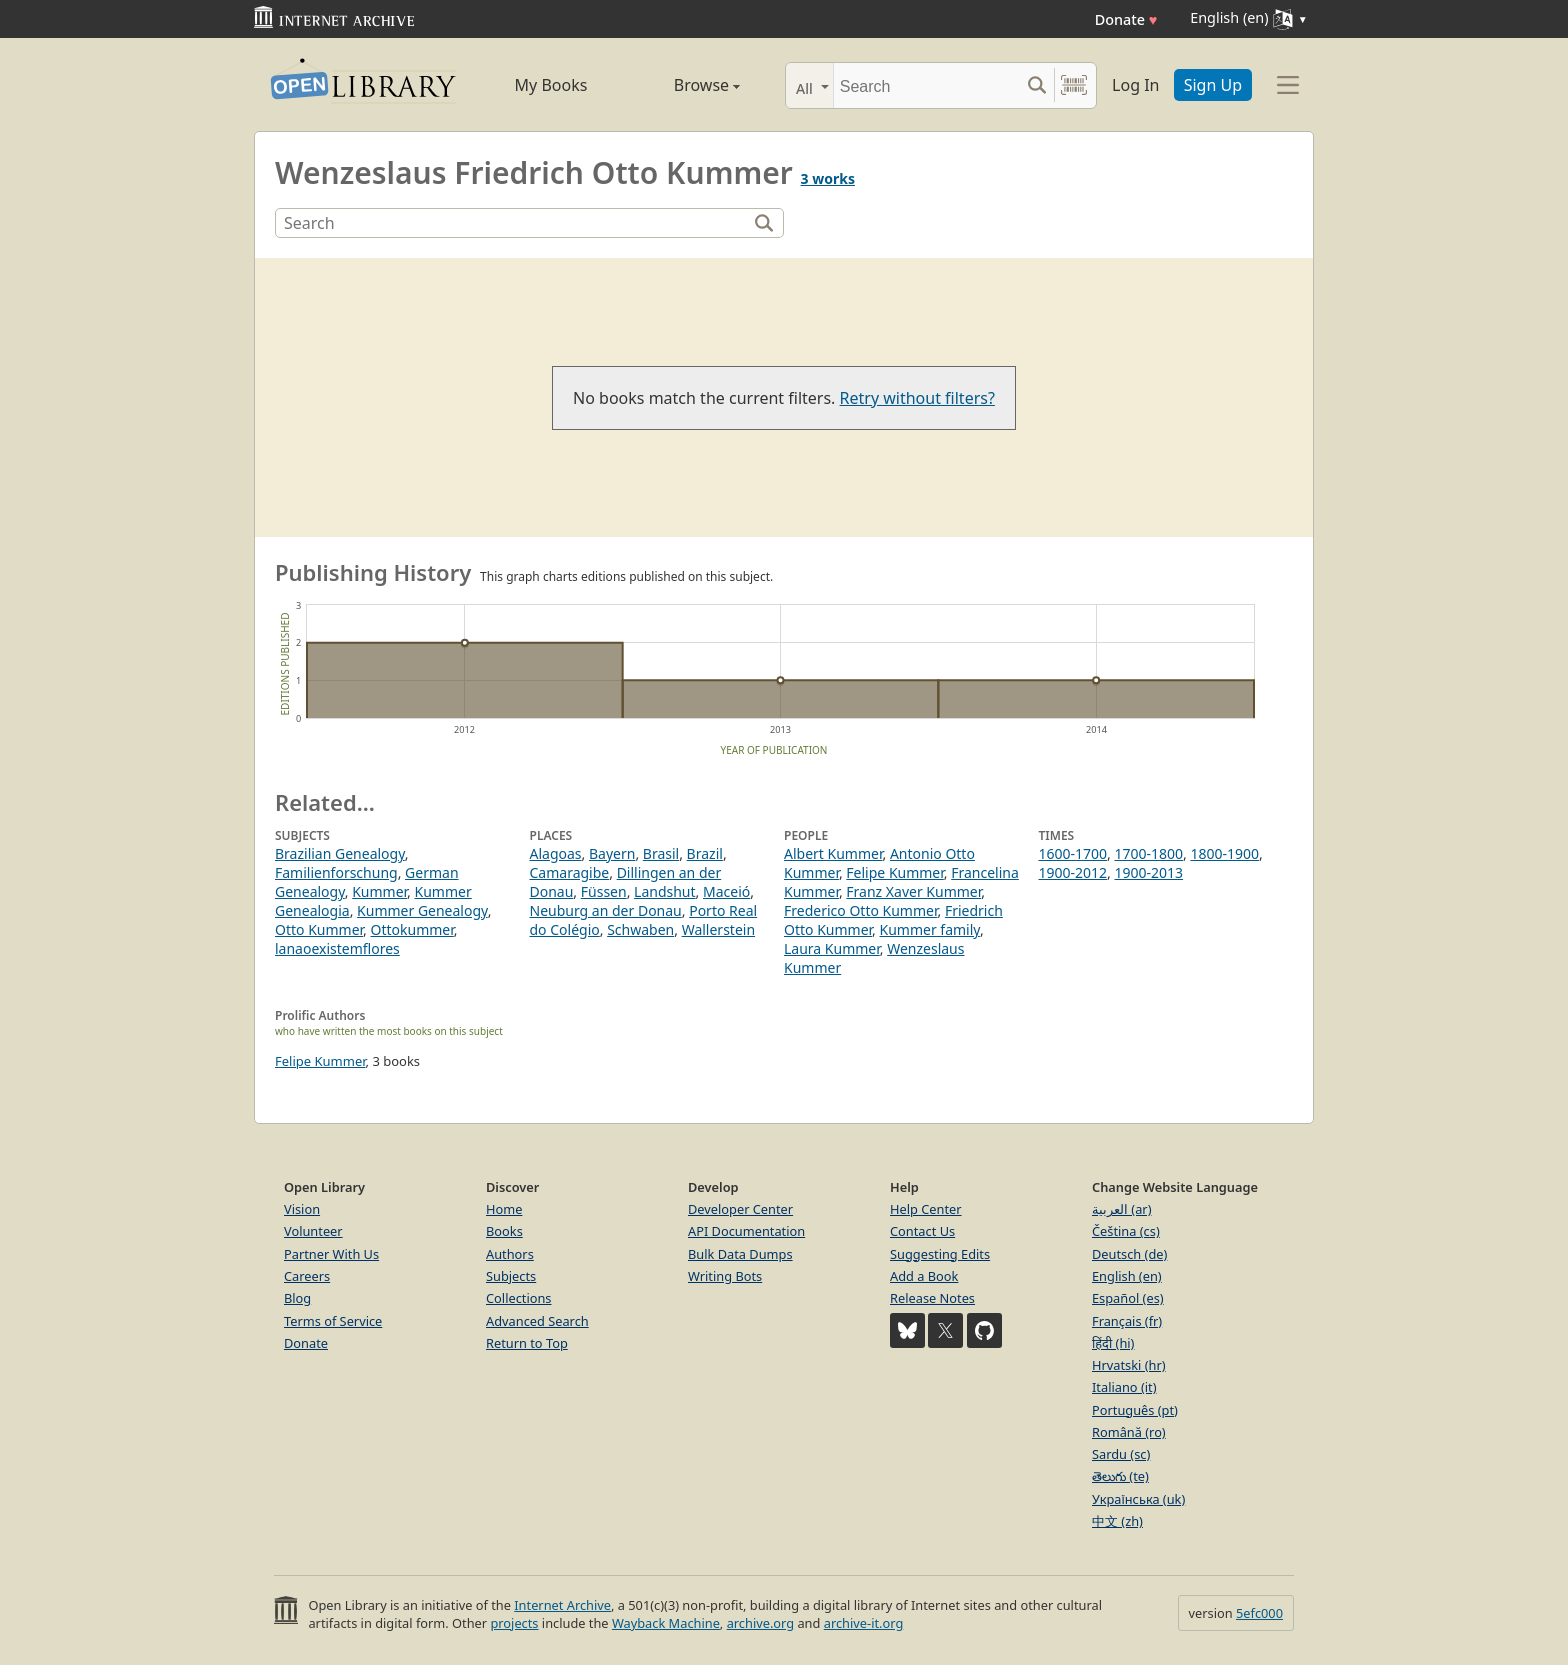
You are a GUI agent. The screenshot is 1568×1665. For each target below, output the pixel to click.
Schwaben (640, 929)
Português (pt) (1135, 1410)
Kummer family (930, 929)
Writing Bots (725, 1276)
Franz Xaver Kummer (913, 891)
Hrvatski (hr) (1129, 1365)
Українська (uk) (1138, 1499)
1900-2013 (1148, 872)
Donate (1126, 19)
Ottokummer (412, 929)
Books (504, 1231)
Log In (1135, 85)
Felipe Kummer (894, 872)
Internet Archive (562, 1605)
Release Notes (932, 1298)
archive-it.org (864, 1623)
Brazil (705, 853)
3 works (828, 178)
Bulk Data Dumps (740, 1254)
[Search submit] (1036, 85)
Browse (684, 85)
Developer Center (740, 1209)
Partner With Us (331, 1254)
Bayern (612, 853)
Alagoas (556, 853)
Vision (302, 1209)
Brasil (661, 853)
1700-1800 (1148, 853)
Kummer (379, 891)
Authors (510, 1254)
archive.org (760, 1623)
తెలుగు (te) (1120, 1476)
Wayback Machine (666, 1623)
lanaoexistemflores (337, 948)
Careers (307, 1276)
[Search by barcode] (1074, 85)
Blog (297, 1298)
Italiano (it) (1124, 1387)
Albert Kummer (833, 853)
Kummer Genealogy (422, 910)
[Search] (926, 85)
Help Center (926, 1209)
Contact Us (922, 1231)
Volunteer (313, 1231)
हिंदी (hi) (1113, 1343)
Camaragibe (570, 872)
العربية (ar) (1121, 1209)
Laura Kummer (832, 948)
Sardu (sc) (1121, 1454)
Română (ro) (1129, 1432)
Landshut (665, 891)
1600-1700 (1073, 853)
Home (504, 1209)
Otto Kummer (319, 929)
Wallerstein (718, 929)
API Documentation (746, 1231)
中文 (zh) (1117, 1521)
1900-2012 (1073, 872)
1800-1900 (1224, 853)
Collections (519, 1298)
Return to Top (527, 1343)
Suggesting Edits (940, 1254)
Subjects (511, 1276)
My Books (551, 85)
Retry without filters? (917, 398)
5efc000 (1259, 1613)
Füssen (604, 891)
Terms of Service (333, 1321)
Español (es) (1128, 1298)
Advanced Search (537, 1321)
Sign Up (1213, 85)
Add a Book (924, 1276)
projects (514, 1623)
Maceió (726, 891)
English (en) (1127, 1276)
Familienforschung (336, 872)
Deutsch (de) (1129, 1254)
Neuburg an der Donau (606, 910)
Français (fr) (1127, 1321)
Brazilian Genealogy (340, 853)
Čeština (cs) (1126, 1231)
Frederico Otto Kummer (860, 910)
